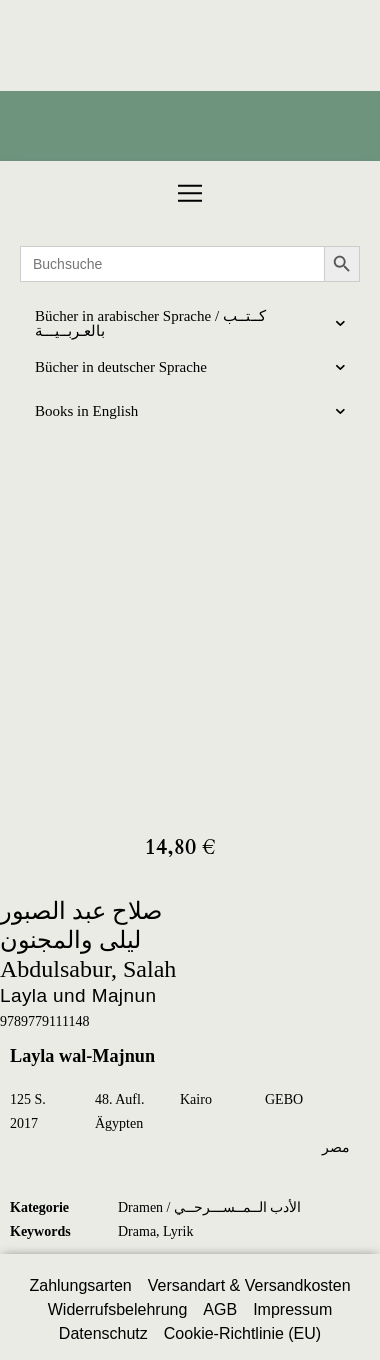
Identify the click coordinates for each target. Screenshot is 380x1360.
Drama (137, 1231)
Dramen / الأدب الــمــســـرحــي (209, 1207)
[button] (190, 193)
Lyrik (178, 1231)
